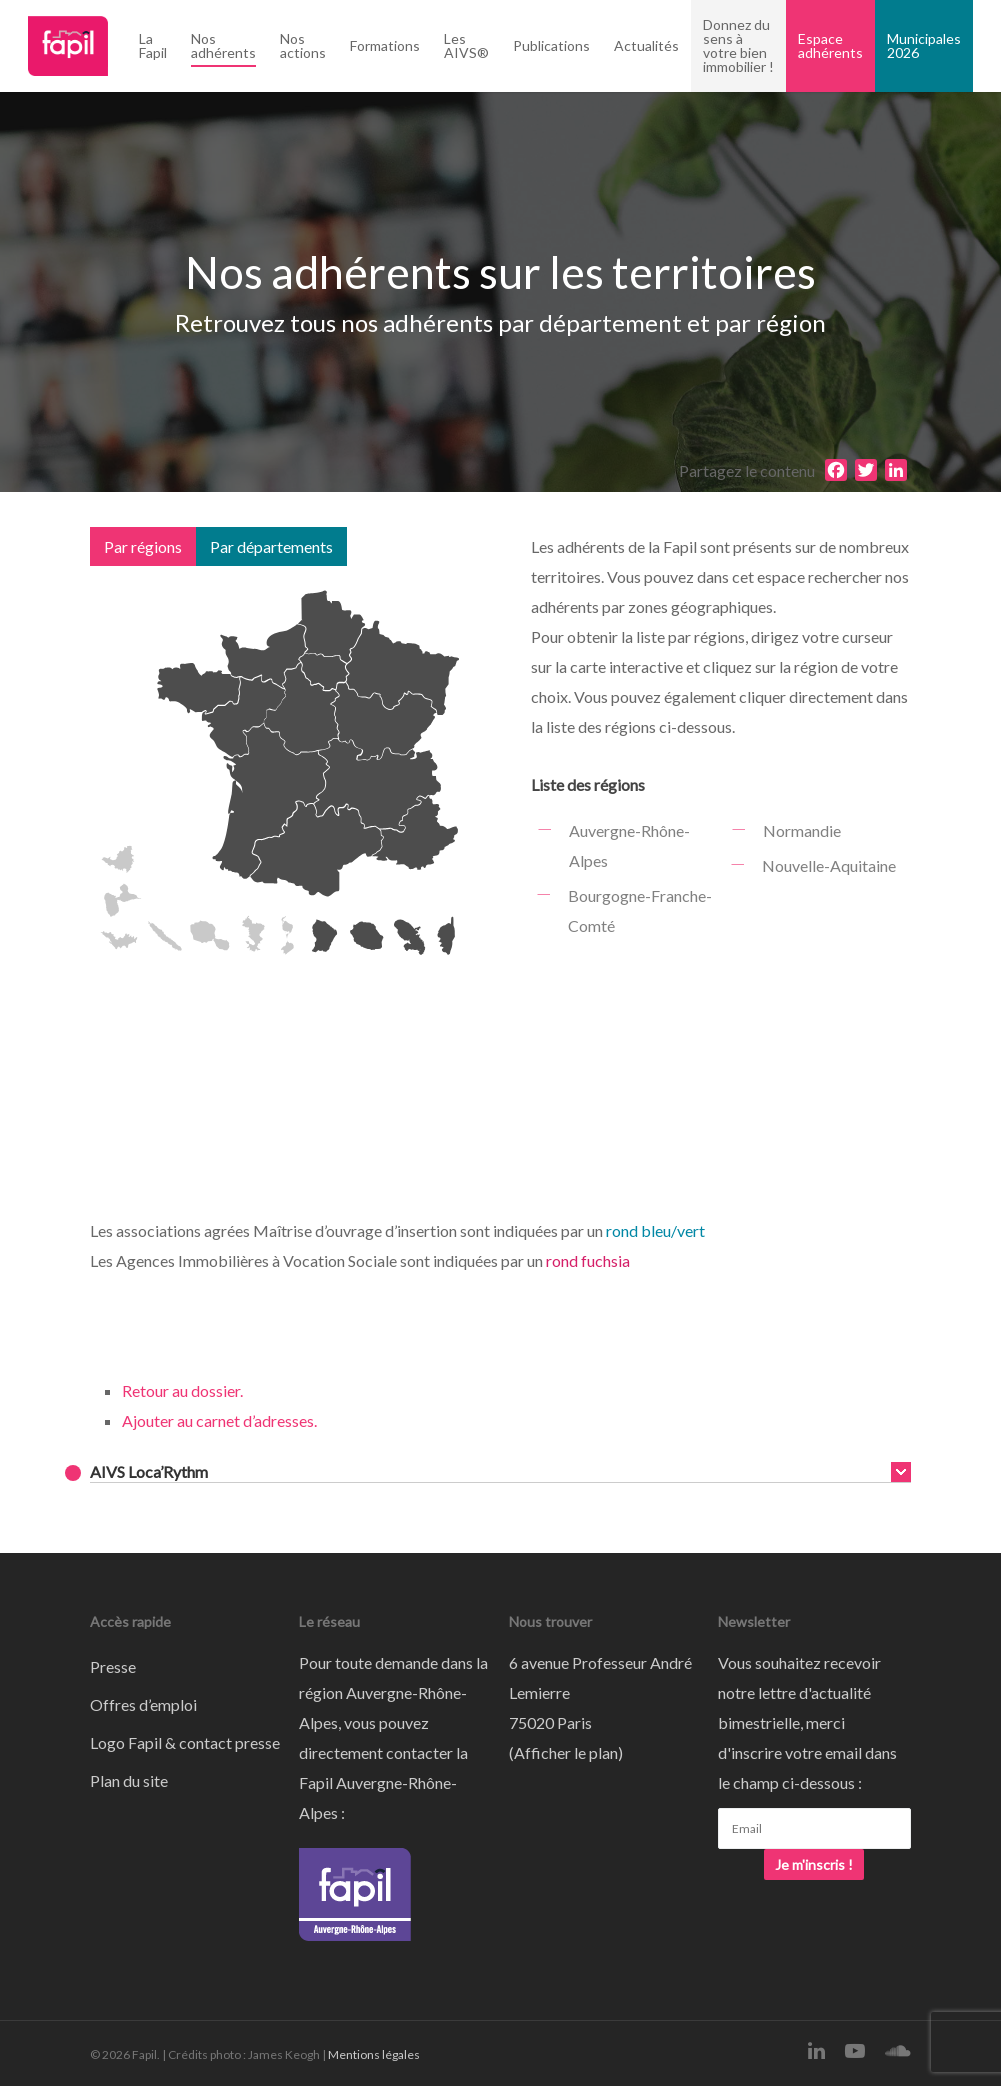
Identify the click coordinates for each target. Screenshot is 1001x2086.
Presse (113, 1666)
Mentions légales (374, 2054)
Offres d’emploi (143, 1704)
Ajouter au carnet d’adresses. (219, 1420)
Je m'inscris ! (814, 1864)
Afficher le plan (566, 1752)
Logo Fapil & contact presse (185, 1742)
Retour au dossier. (182, 1390)
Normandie (801, 830)
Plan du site (129, 1780)
